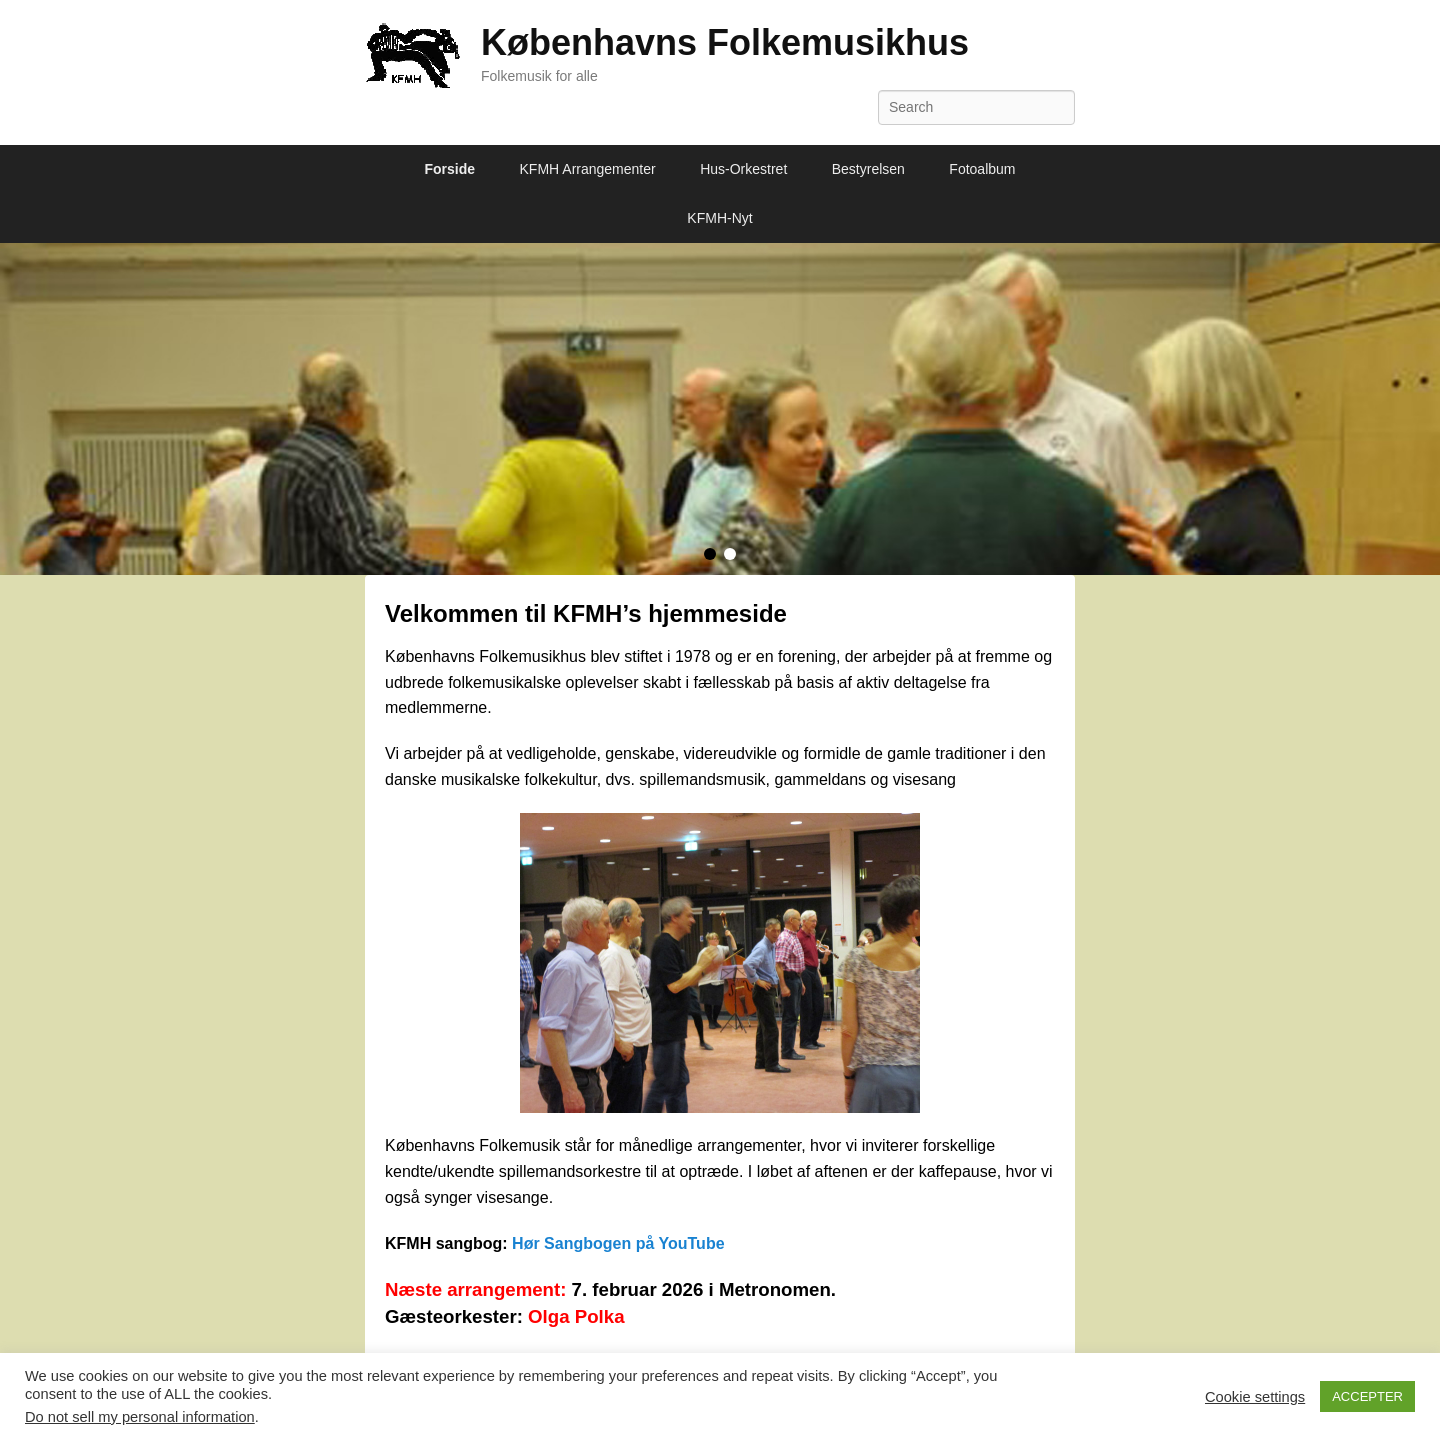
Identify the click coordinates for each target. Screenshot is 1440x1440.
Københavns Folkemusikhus (725, 42)
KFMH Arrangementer (588, 169)
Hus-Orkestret (743, 169)
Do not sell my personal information (140, 1417)
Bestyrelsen (868, 169)
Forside (450, 169)
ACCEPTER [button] (1367, 1396)
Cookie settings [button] (1255, 1397)
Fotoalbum (982, 169)
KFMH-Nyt (719, 218)
